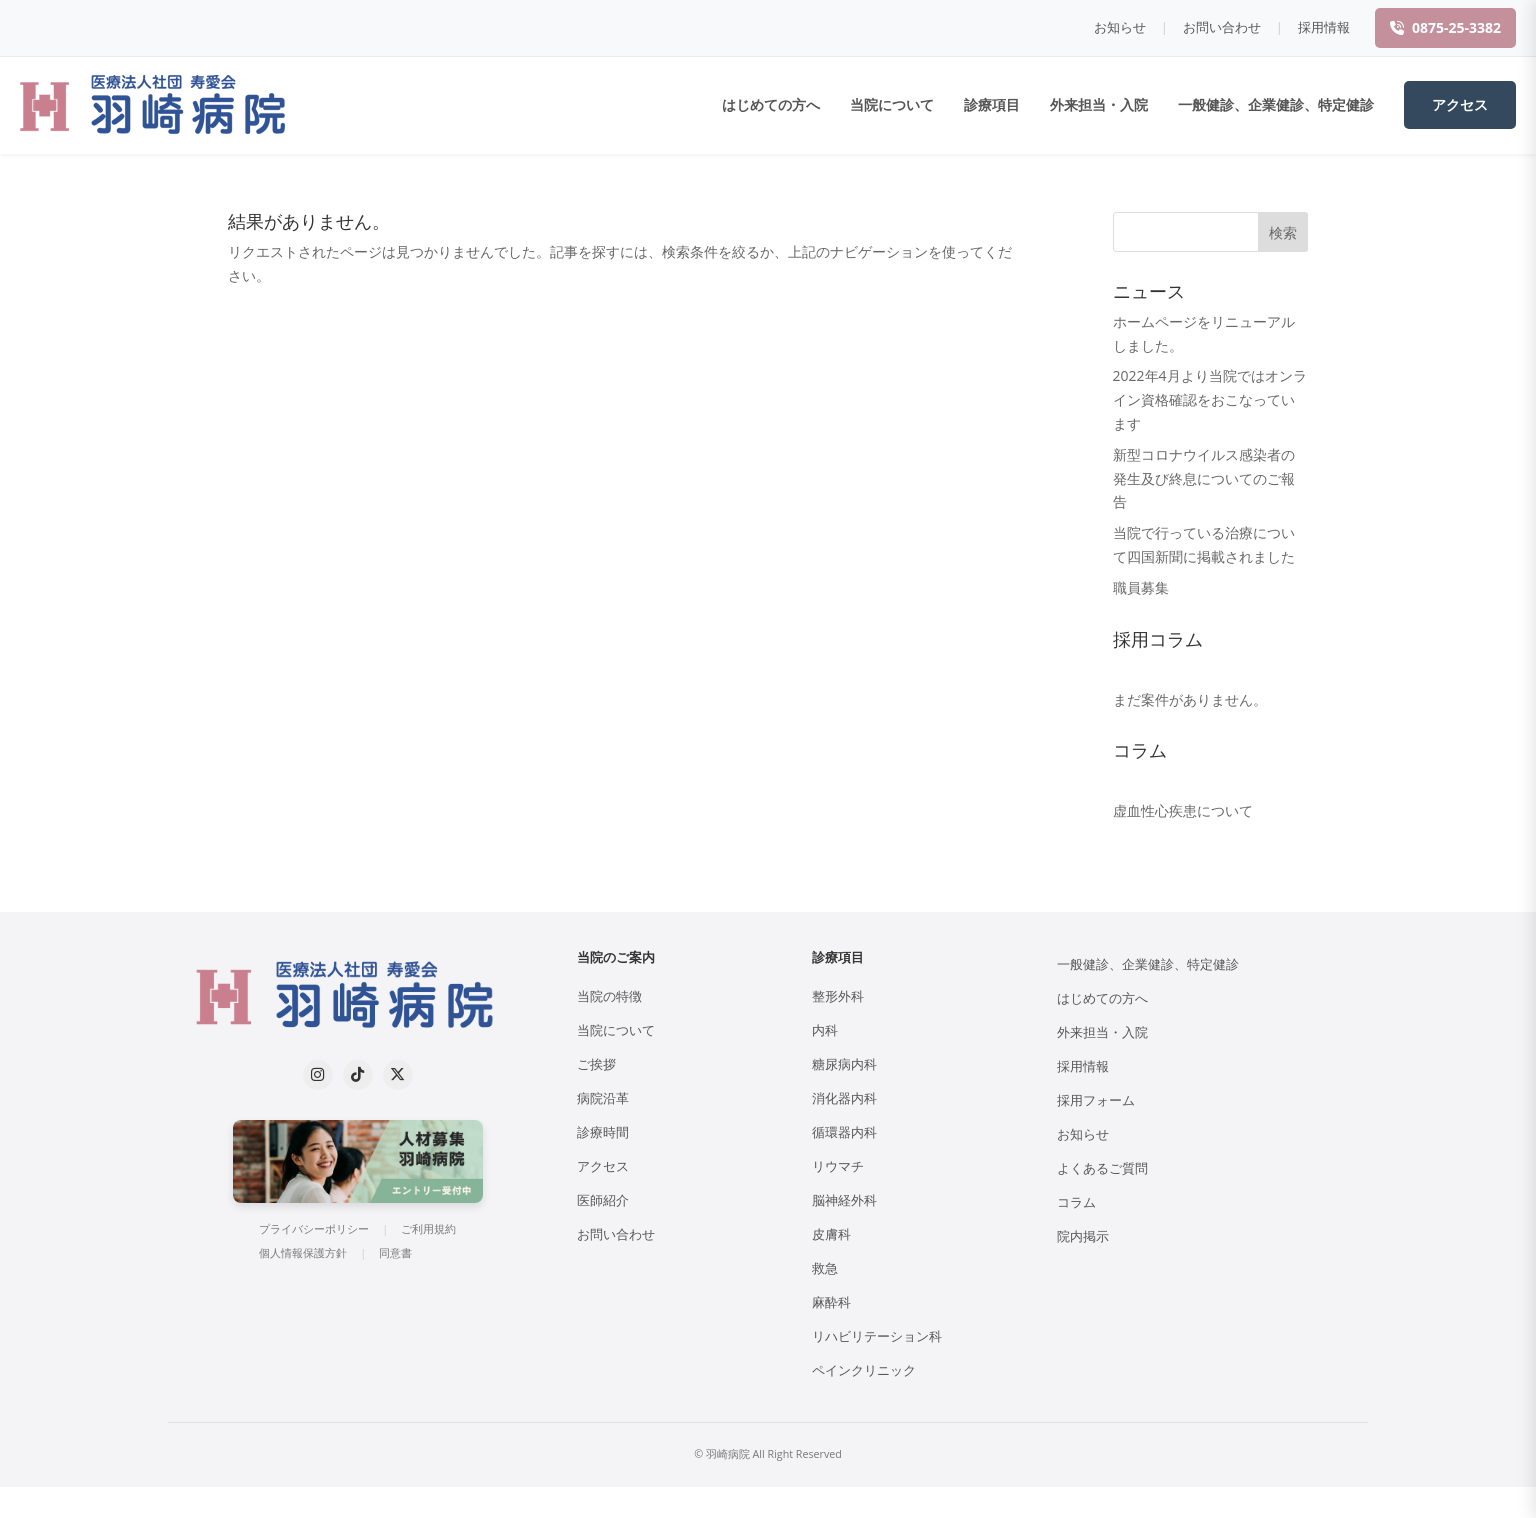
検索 (1283, 232)
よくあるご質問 (1102, 1168)
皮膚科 (831, 1234)
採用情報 (1324, 27)
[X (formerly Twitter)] (398, 1075)
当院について (892, 104)
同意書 (395, 1253)
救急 (825, 1268)
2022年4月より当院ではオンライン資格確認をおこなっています (1210, 399)
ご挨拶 (596, 1064)
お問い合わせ (1222, 27)
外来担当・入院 (1099, 104)
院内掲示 (1083, 1236)
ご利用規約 (428, 1229)
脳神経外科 (844, 1200)
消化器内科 (844, 1098)
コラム (1076, 1202)
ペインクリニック (864, 1370)
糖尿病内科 (844, 1064)
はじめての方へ (771, 104)
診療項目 (992, 104)
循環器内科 (844, 1132)
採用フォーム (1096, 1100)
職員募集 (1141, 587)
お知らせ (1120, 27)
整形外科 (838, 996)
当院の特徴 (609, 996)
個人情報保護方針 (303, 1253)
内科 (825, 1030)
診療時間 (603, 1132)
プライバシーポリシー (314, 1229)
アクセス (1460, 104)
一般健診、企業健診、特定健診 (1276, 104)
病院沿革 (603, 1098)
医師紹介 (603, 1200)
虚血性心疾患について (1183, 810)
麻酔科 (831, 1302)
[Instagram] (318, 1075)
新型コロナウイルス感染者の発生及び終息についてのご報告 (1204, 478)
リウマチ (838, 1166)
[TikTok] (358, 1075)
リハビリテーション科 (877, 1336)
